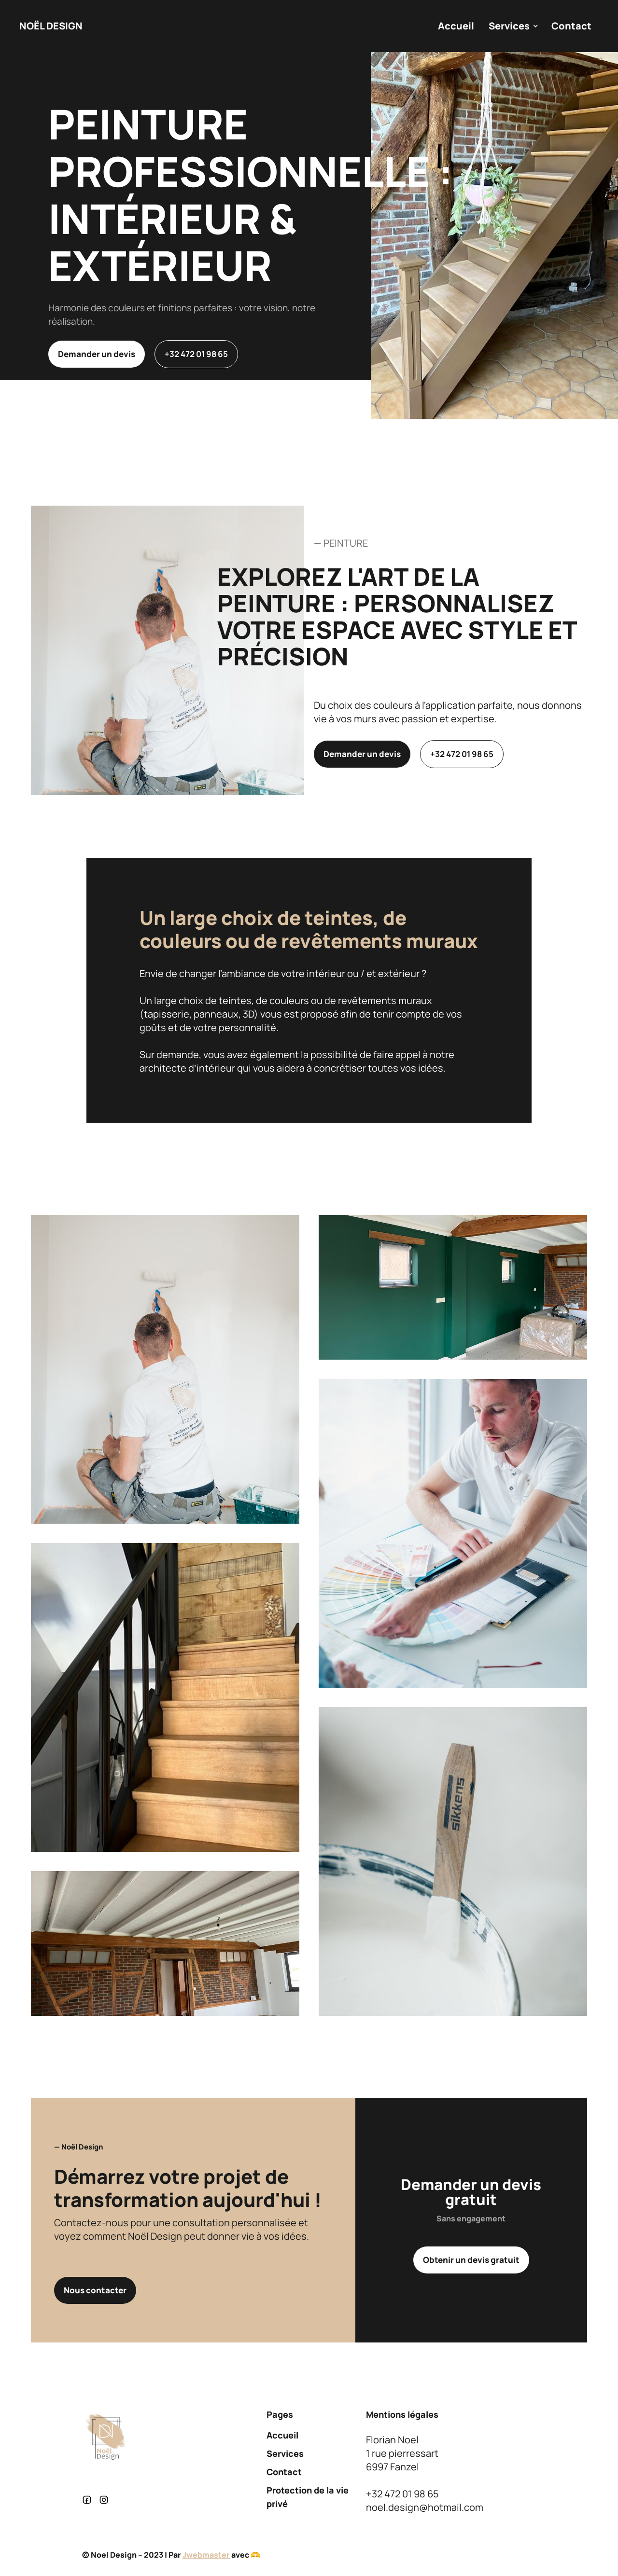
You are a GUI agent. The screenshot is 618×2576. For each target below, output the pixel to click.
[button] (512, 26)
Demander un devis (96, 353)
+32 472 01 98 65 (196, 353)
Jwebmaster (206, 2554)
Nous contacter (95, 2290)
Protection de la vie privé (308, 2496)
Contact (571, 25)
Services (285, 2453)
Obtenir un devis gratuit (471, 2259)
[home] (51, 26)
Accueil (456, 25)
